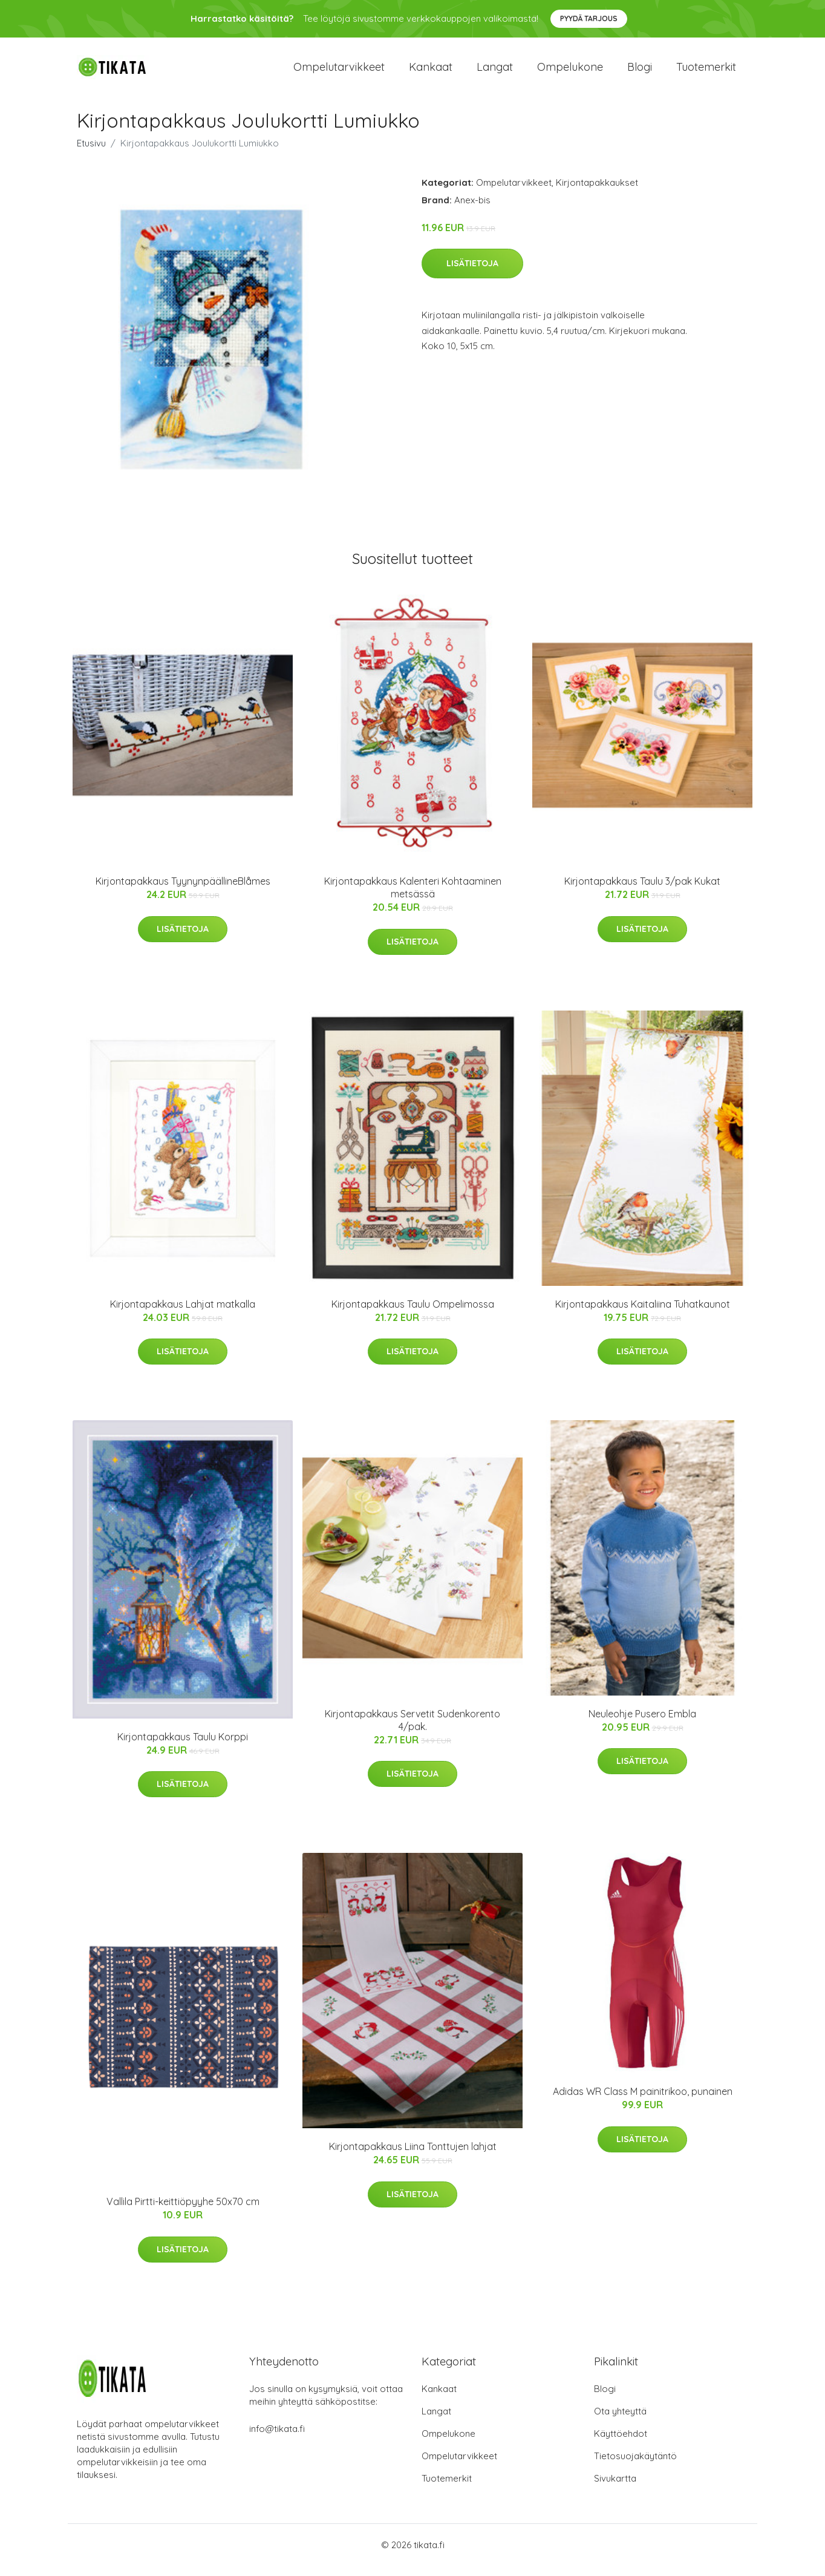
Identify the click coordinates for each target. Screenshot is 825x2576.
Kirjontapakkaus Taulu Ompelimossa (412, 1314)
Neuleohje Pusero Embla (642, 1724)
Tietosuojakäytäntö (635, 2466)
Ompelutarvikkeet (339, 72)
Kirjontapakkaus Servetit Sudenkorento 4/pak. (412, 1730)
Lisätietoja (472, 274)
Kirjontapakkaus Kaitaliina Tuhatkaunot (642, 1314)
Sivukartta (615, 2488)
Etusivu (91, 153)
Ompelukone (570, 72)
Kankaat (430, 72)
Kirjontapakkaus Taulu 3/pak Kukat (642, 891)
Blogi (639, 72)
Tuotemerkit (706, 72)
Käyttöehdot (620, 2444)
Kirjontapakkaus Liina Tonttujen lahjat (413, 2157)
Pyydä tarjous (589, 18)
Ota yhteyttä (620, 2421)
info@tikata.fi (277, 2439)
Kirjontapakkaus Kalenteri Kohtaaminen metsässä (412, 897)
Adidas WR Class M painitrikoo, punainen (642, 2102)
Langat (495, 72)
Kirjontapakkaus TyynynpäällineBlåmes (183, 891)
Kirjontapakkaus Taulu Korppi (182, 1747)
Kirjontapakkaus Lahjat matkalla (182, 1314)
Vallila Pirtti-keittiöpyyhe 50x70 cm (182, 2212)
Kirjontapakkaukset (597, 192)
